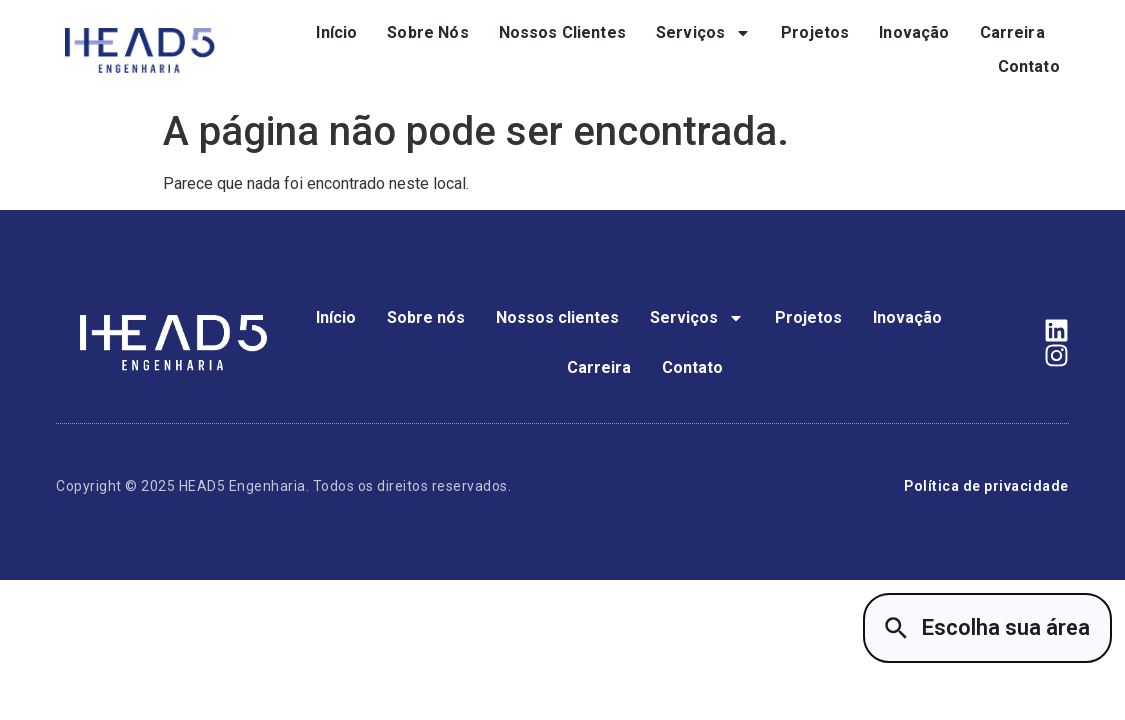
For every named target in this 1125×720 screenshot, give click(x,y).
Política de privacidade (986, 486)
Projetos (815, 32)
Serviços (703, 33)
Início (336, 32)
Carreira (1012, 32)
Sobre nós (427, 32)
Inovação (914, 32)
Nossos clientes (562, 32)
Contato (1029, 66)
